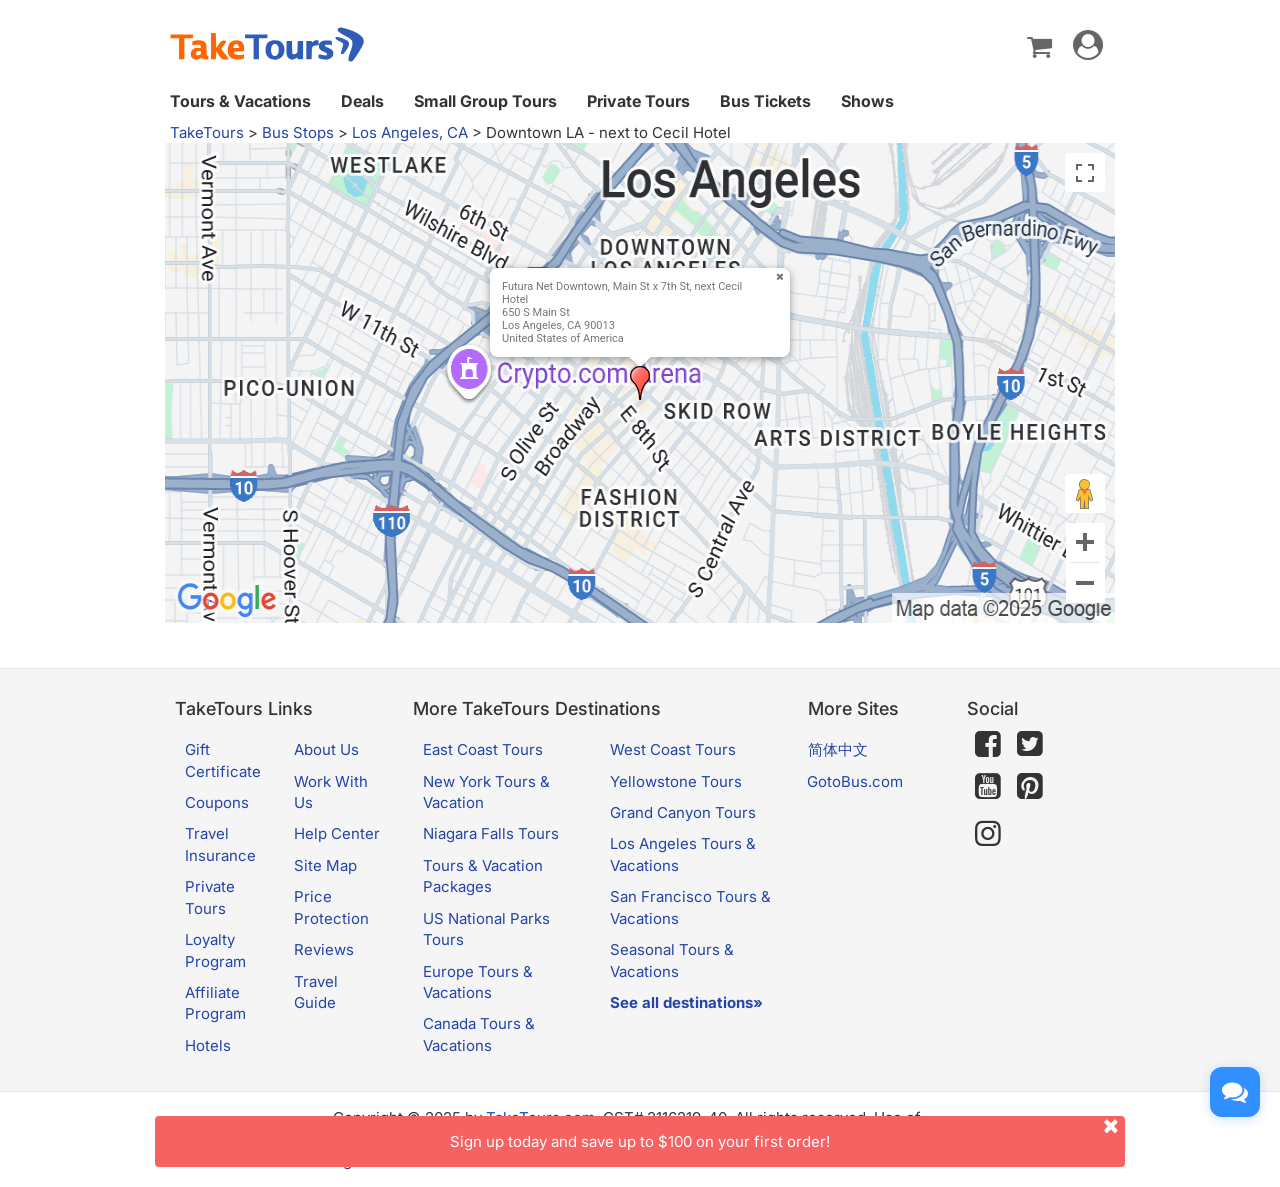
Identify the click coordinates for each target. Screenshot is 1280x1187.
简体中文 (838, 749)
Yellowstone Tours (676, 781)
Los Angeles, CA (410, 132)
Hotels (208, 1045)
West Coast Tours (673, 749)
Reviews (324, 949)
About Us (326, 749)
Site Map (325, 865)
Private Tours (638, 101)
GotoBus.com (855, 781)
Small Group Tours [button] (485, 101)
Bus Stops (298, 132)
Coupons (217, 802)
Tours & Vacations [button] (240, 101)
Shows (867, 101)
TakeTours (207, 132)
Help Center (337, 833)
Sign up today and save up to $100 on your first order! (787, 1133)
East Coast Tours (483, 749)
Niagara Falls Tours (491, 833)
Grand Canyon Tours (683, 812)
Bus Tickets (765, 101)
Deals (362, 101)
